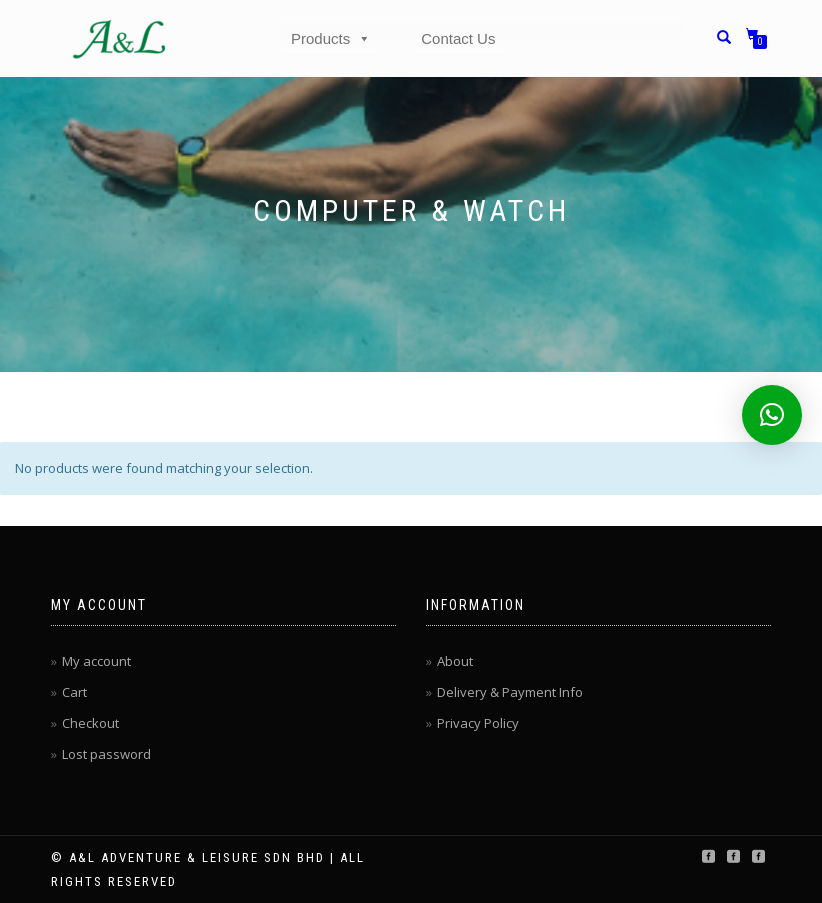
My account (96, 661)
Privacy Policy (478, 723)
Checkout (90, 723)
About (455, 661)
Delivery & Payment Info (510, 692)
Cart (74, 692)
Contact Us (458, 38)
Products (331, 38)
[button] (772, 415)
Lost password (106, 754)
